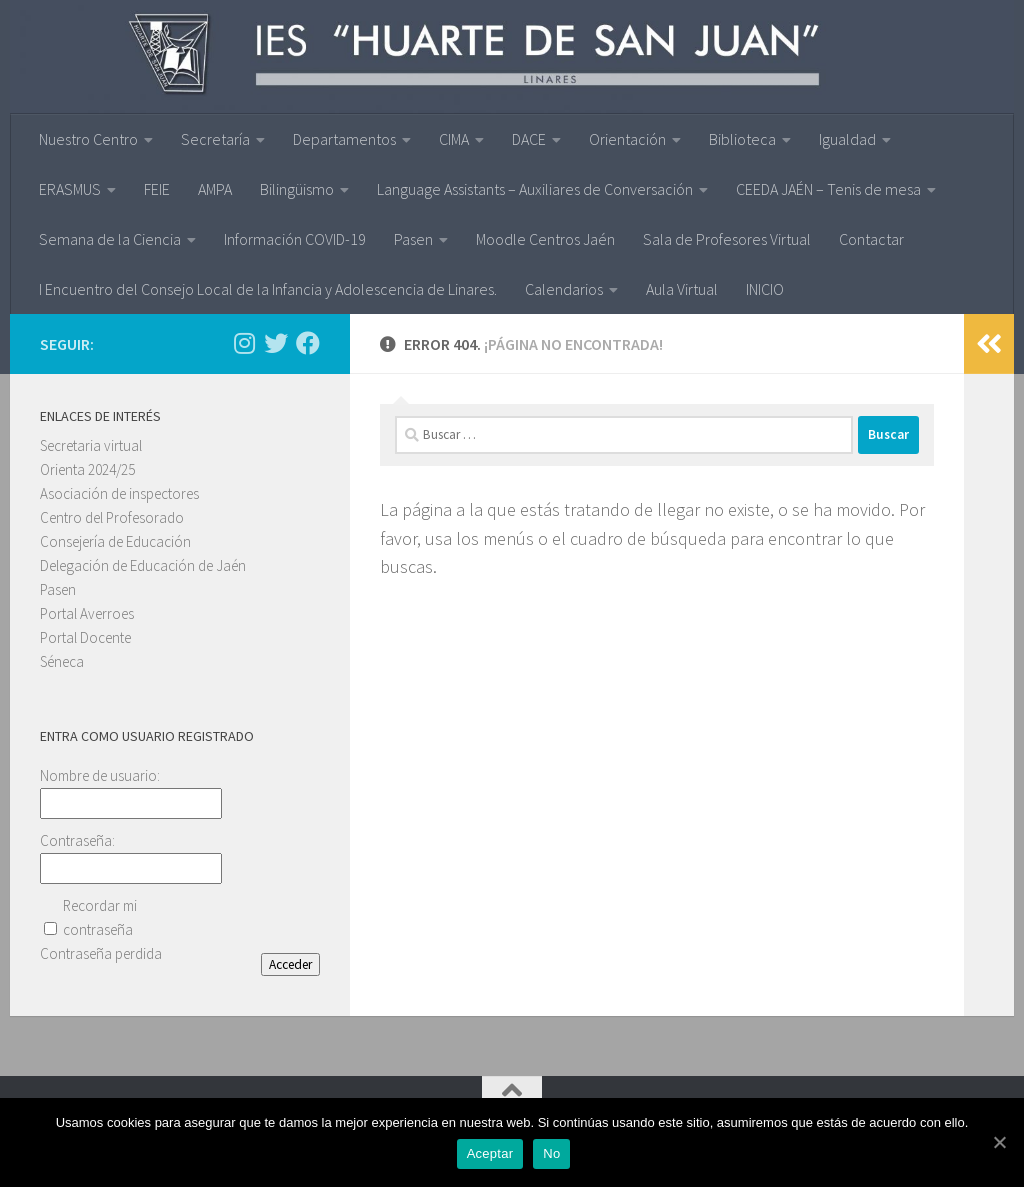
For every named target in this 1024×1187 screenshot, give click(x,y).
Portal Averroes (87, 613)
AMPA (215, 189)
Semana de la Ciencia (110, 239)
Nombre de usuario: (100, 775)
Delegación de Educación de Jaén (143, 565)
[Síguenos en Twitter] (276, 343)
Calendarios (564, 289)
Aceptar (493, 1157)
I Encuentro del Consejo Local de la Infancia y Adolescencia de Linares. (268, 289)
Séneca (62, 661)
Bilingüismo (297, 189)
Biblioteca (742, 139)
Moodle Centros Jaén (545, 239)
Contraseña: (77, 840)
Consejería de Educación (115, 541)
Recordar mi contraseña (100, 917)
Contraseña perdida (101, 953)
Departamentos (344, 139)
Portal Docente (85, 637)
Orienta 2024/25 (87, 469)
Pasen (413, 239)
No (555, 1157)
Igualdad (847, 139)
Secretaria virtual (91, 445)
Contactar (871, 239)
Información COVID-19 (295, 239)
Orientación (627, 139)
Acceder (290, 964)
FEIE (157, 189)
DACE (529, 139)
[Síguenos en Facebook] (308, 343)
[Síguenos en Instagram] (244, 343)
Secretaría (215, 139)
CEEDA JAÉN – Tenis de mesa (828, 189)
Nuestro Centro (88, 139)
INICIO (765, 289)
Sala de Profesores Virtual (727, 239)
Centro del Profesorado (112, 517)
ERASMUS (70, 189)
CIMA (454, 139)
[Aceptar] (999, 1144)
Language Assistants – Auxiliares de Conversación (535, 189)
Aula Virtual (682, 289)
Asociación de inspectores (119, 493)
